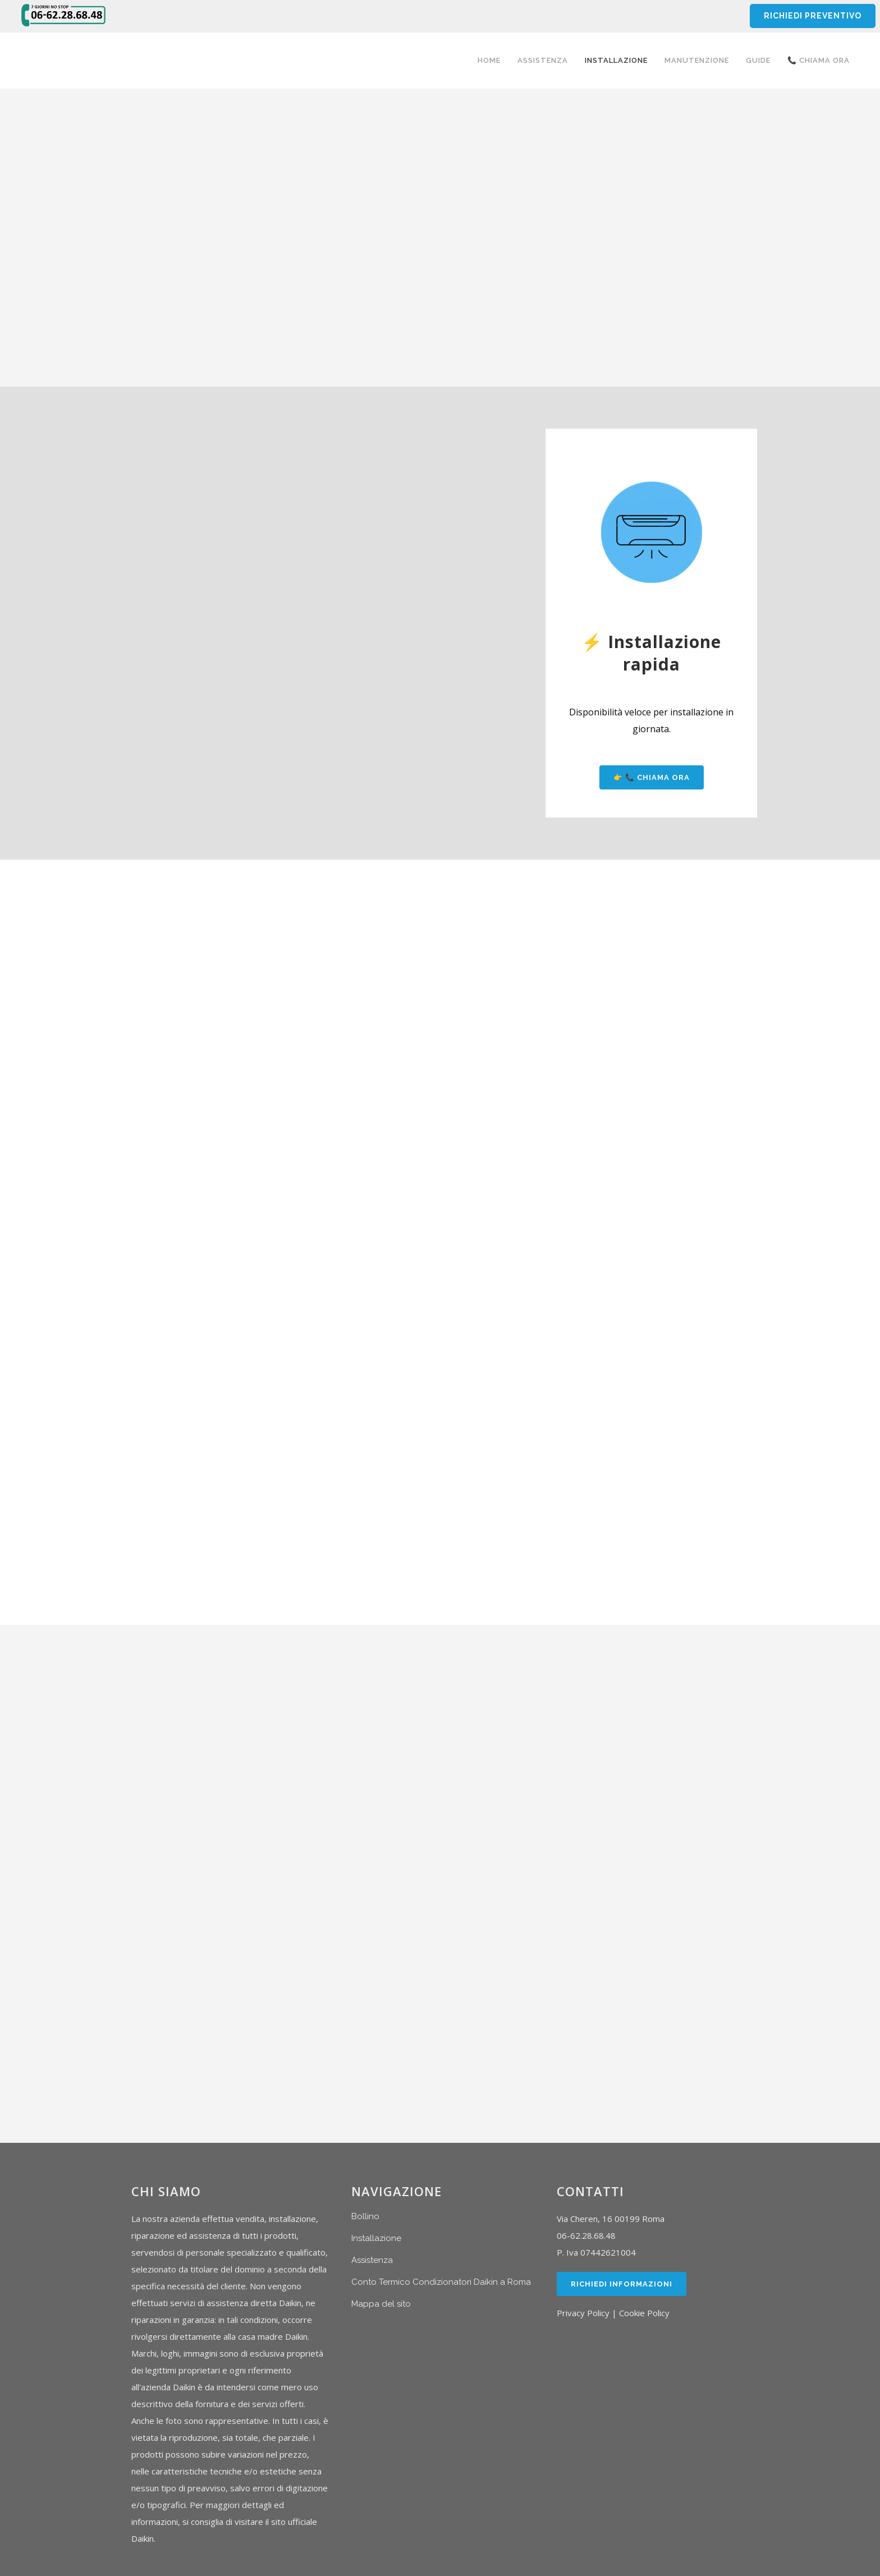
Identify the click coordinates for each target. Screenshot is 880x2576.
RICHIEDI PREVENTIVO (811, 15)
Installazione (376, 2238)
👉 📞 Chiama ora (651, 777)
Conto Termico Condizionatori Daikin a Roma (441, 2282)
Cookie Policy (644, 2312)
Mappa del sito (381, 2304)
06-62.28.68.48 (586, 2235)
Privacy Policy (583, 2312)
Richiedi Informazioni (621, 2284)
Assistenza (372, 2260)
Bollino (365, 2216)
